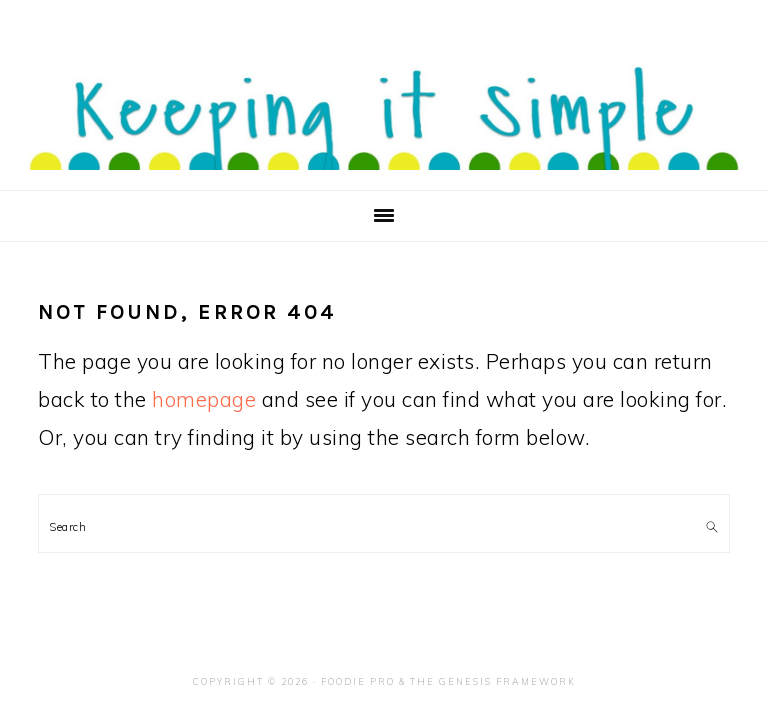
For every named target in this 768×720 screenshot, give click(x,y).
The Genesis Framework (493, 681)
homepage (204, 399)
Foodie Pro (358, 681)
